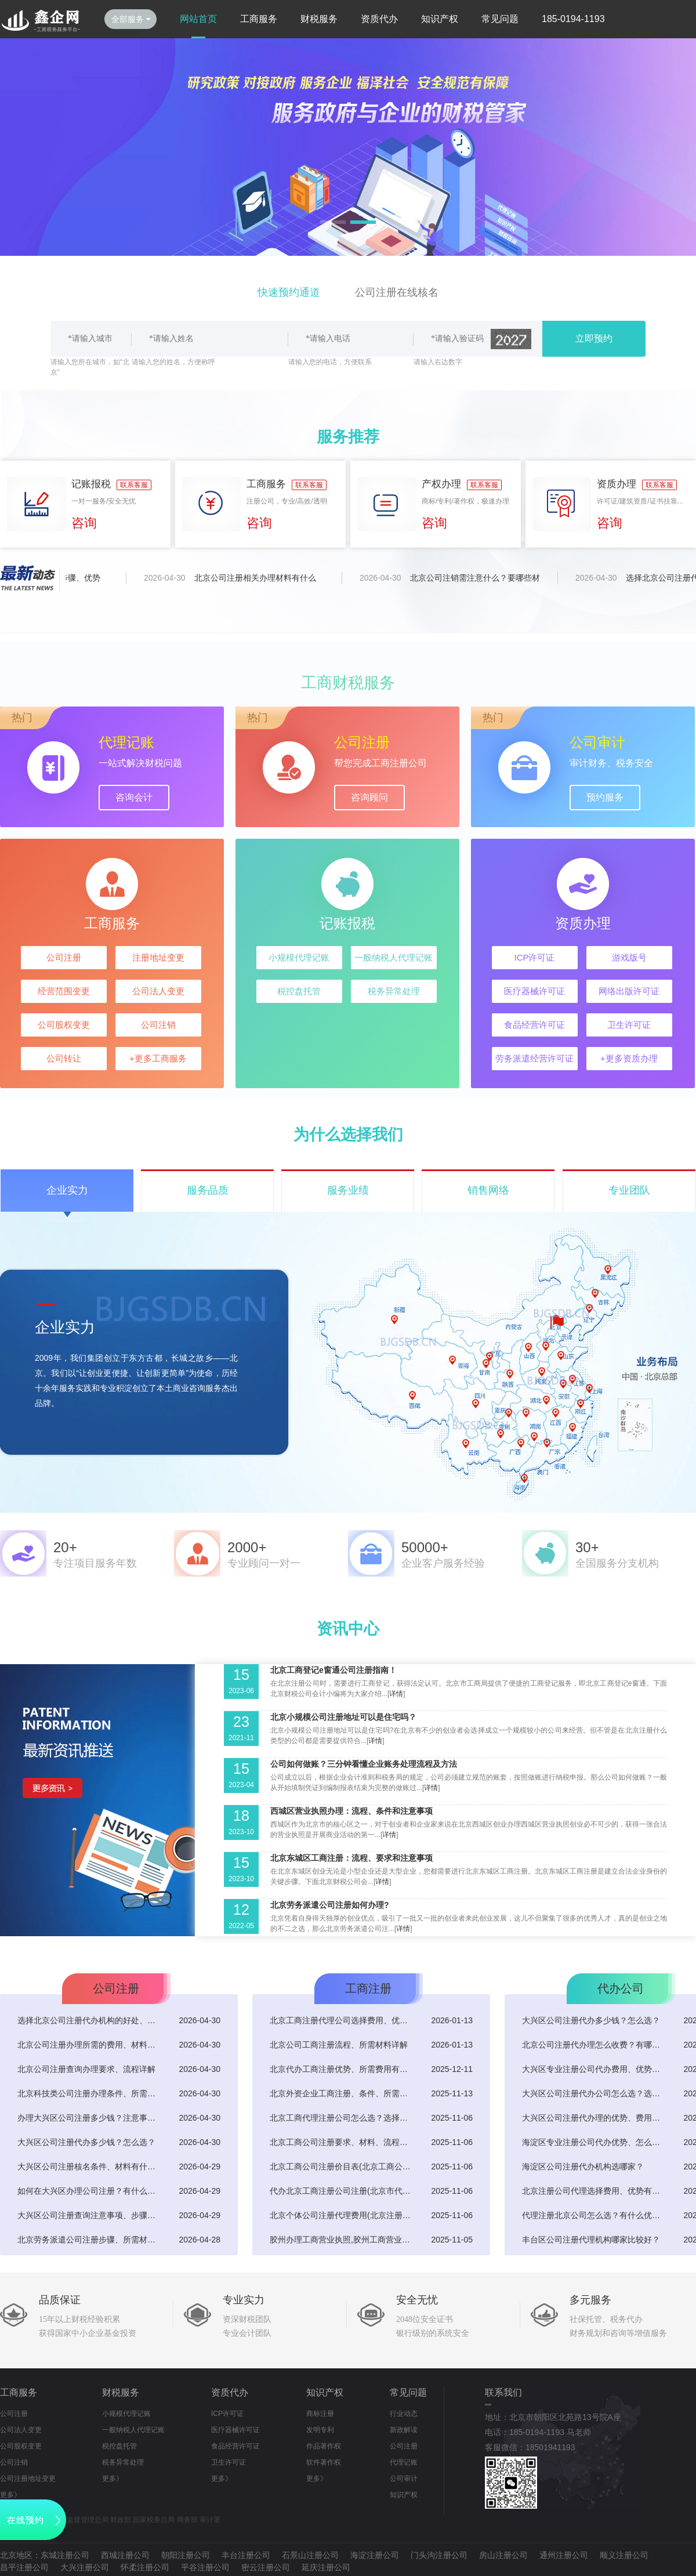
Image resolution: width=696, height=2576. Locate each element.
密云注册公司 (265, 2567)
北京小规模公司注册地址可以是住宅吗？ (343, 1717)
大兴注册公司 (84, 2567)
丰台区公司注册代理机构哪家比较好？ (591, 2239)
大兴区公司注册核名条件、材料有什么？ (89, 2166)
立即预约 (593, 338)
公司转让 (63, 1058)
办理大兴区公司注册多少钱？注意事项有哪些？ (89, 2117)
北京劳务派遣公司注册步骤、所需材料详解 (89, 2239)
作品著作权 (323, 2446)
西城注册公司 (125, 2555)
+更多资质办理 (629, 1058)
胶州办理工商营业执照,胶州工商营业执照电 (342, 2239)
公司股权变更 (64, 1025)
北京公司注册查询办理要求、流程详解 (86, 2069)
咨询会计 (134, 797)
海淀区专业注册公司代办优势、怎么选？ (594, 2142)
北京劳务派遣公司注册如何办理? (329, 1905)
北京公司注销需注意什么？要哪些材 (481, 577)
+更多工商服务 (158, 1058)
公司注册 (63, 957)
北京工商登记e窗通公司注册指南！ (333, 1670)
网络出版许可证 (629, 991)
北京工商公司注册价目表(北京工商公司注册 (342, 2166)
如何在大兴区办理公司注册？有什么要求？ (89, 2190)
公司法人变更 (158, 991)
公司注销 (158, 1025)
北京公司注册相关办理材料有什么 (261, 577)
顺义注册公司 (624, 2555)
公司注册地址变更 (28, 2478)
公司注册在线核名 (396, 292)
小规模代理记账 (299, 957)
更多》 (10, 2495)
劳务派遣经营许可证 (534, 1058)
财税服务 (319, 19)
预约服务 (605, 797)
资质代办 (379, 19)
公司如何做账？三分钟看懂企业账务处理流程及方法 (363, 1764)
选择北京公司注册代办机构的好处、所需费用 (89, 2020)
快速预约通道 (289, 292)
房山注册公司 (503, 2555)
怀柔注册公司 (145, 2567)
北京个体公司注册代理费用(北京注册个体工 (342, 2215)
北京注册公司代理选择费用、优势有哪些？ (594, 2190)
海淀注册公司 (374, 2555)
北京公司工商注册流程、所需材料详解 (339, 2044)
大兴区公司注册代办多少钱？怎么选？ (86, 2142)
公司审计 (404, 2478)
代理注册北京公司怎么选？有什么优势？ (594, 2215)
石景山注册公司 (310, 2555)
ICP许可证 (534, 957)
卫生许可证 (629, 1025)
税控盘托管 (299, 991)
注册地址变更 (158, 957)
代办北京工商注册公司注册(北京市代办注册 (342, 2190)
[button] (333, 222)
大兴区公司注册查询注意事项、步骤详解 (89, 2215)
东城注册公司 (65, 2555)
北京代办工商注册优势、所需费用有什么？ (342, 2069)
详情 (396, 1694)
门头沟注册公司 (439, 2555)
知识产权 (439, 19)
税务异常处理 (394, 991)
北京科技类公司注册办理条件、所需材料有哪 (89, 2093)
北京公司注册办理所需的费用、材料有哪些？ (89, 2044)
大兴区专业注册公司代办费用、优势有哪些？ (594, 2069)
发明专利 (320, 2430)
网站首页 (198, 19)
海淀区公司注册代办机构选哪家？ (583, 2166)
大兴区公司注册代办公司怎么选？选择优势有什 (594, 2093)
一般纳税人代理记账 (393, 957)
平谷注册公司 (205, 2567)
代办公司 (620, 1988)
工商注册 (368, 1988)
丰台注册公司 (246, 2555)
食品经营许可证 (534, 1025)
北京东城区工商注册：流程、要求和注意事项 (351, 1858)
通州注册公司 (563, 2555)
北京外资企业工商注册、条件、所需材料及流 (342, 2093)
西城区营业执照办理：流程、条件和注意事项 (351, 1811)
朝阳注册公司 (185, 2555)
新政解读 (404, 2430)
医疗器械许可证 (534, 991)
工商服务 (258, 19)
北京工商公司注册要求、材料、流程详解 (342, 2142)
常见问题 (500, 19)
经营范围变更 (64, 991)
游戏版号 (629, 957)
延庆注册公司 (326, 2567)
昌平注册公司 (24, 2567)
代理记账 (404, 2462)
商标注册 (320, 2414)
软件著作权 (323, 2462)
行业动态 (404, 2414)
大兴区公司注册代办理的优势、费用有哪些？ (594, 2117)
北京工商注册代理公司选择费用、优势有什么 (342, 2020)
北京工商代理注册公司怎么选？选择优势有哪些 (342, 2117)
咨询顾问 (369, 797)
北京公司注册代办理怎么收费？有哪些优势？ (594, 2044)
